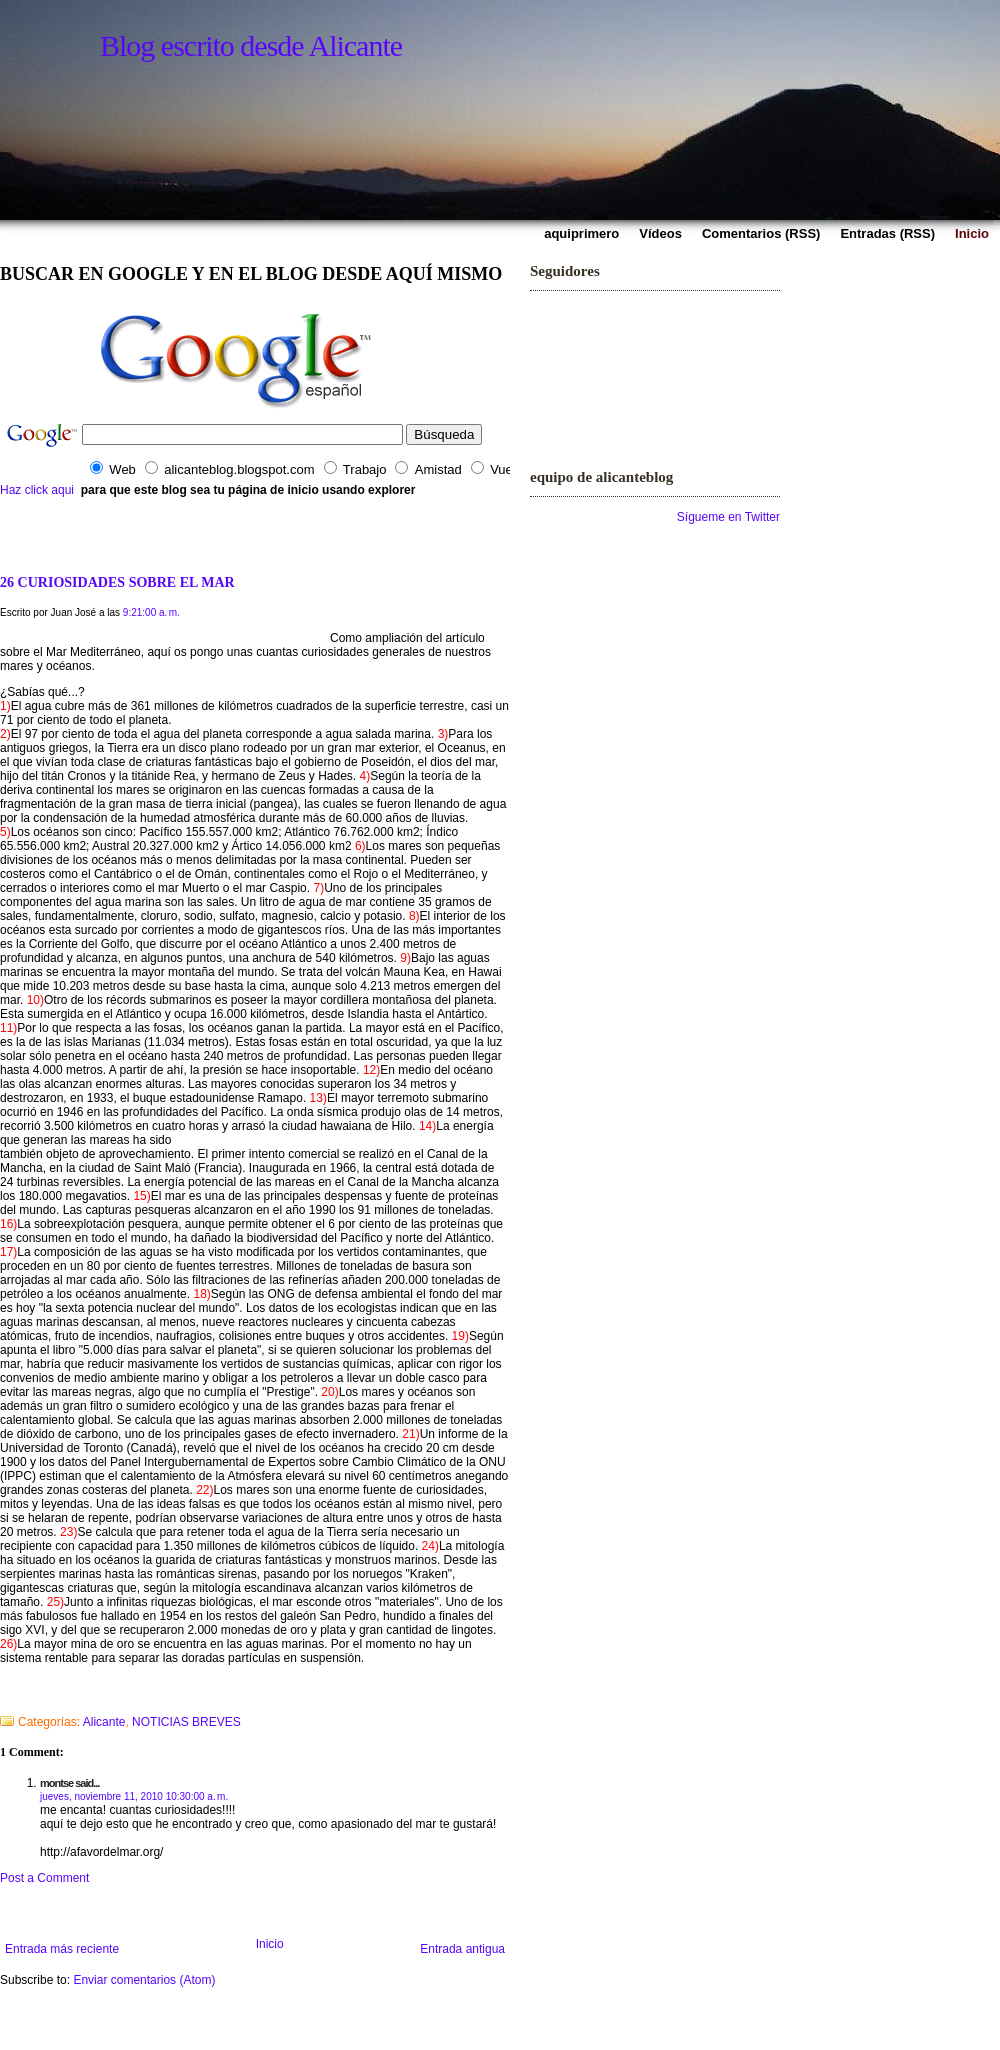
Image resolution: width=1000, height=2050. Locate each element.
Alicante (104, 1722)
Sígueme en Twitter (728, 517)
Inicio (270, 1944)
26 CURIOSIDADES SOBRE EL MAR (117, 582)
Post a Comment (44, 1878)
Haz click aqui (37, 490)
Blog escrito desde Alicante (251, 45)
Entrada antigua (462, 1949)
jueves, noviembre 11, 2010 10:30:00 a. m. (134, 1796)
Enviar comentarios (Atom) (144, 1980)
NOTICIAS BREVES (186, 1722)
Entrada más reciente (62, 1949)
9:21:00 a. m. (151, 612)
